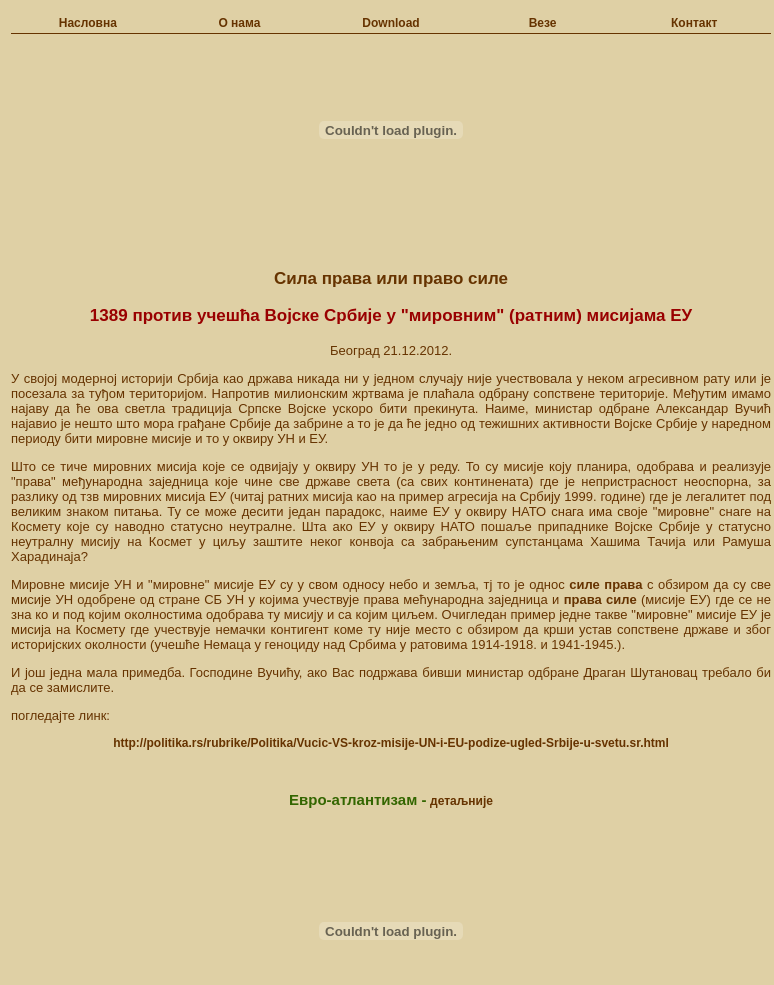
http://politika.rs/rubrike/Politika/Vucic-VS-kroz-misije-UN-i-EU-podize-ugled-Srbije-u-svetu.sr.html (391, 743)
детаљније (461, 801)
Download (390, 23)
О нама (239, 23)
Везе (543, 23)
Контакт (694, 23)
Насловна (88, 23)
